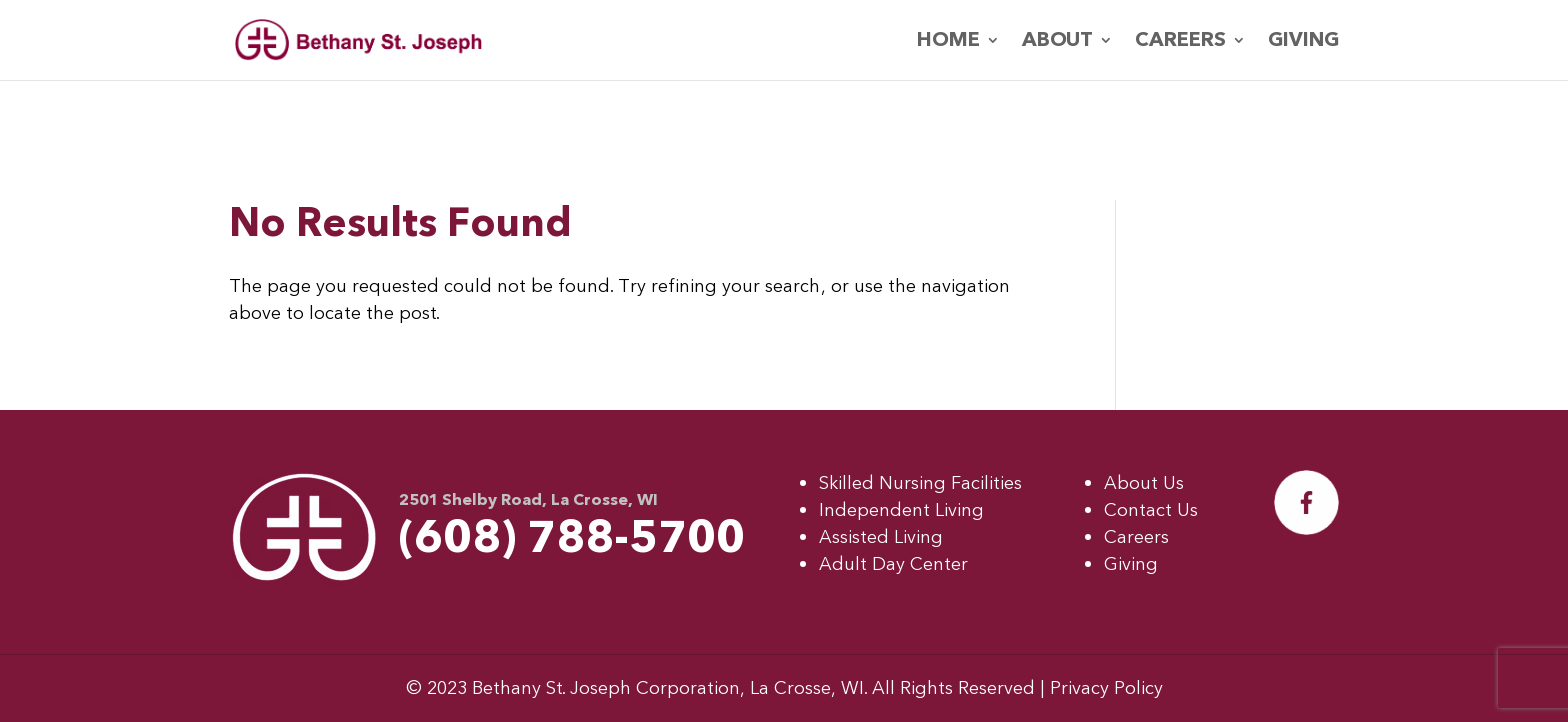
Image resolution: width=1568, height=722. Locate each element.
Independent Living (901, 510)
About (1057, 43)
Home (948, 43)
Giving (1303, 43)
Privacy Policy (1106, 688)
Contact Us (1151, 510)
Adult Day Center (893, 564)
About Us (1144, 483)
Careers (1180, 43)
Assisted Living (881, 537)
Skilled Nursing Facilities (920, 483)
